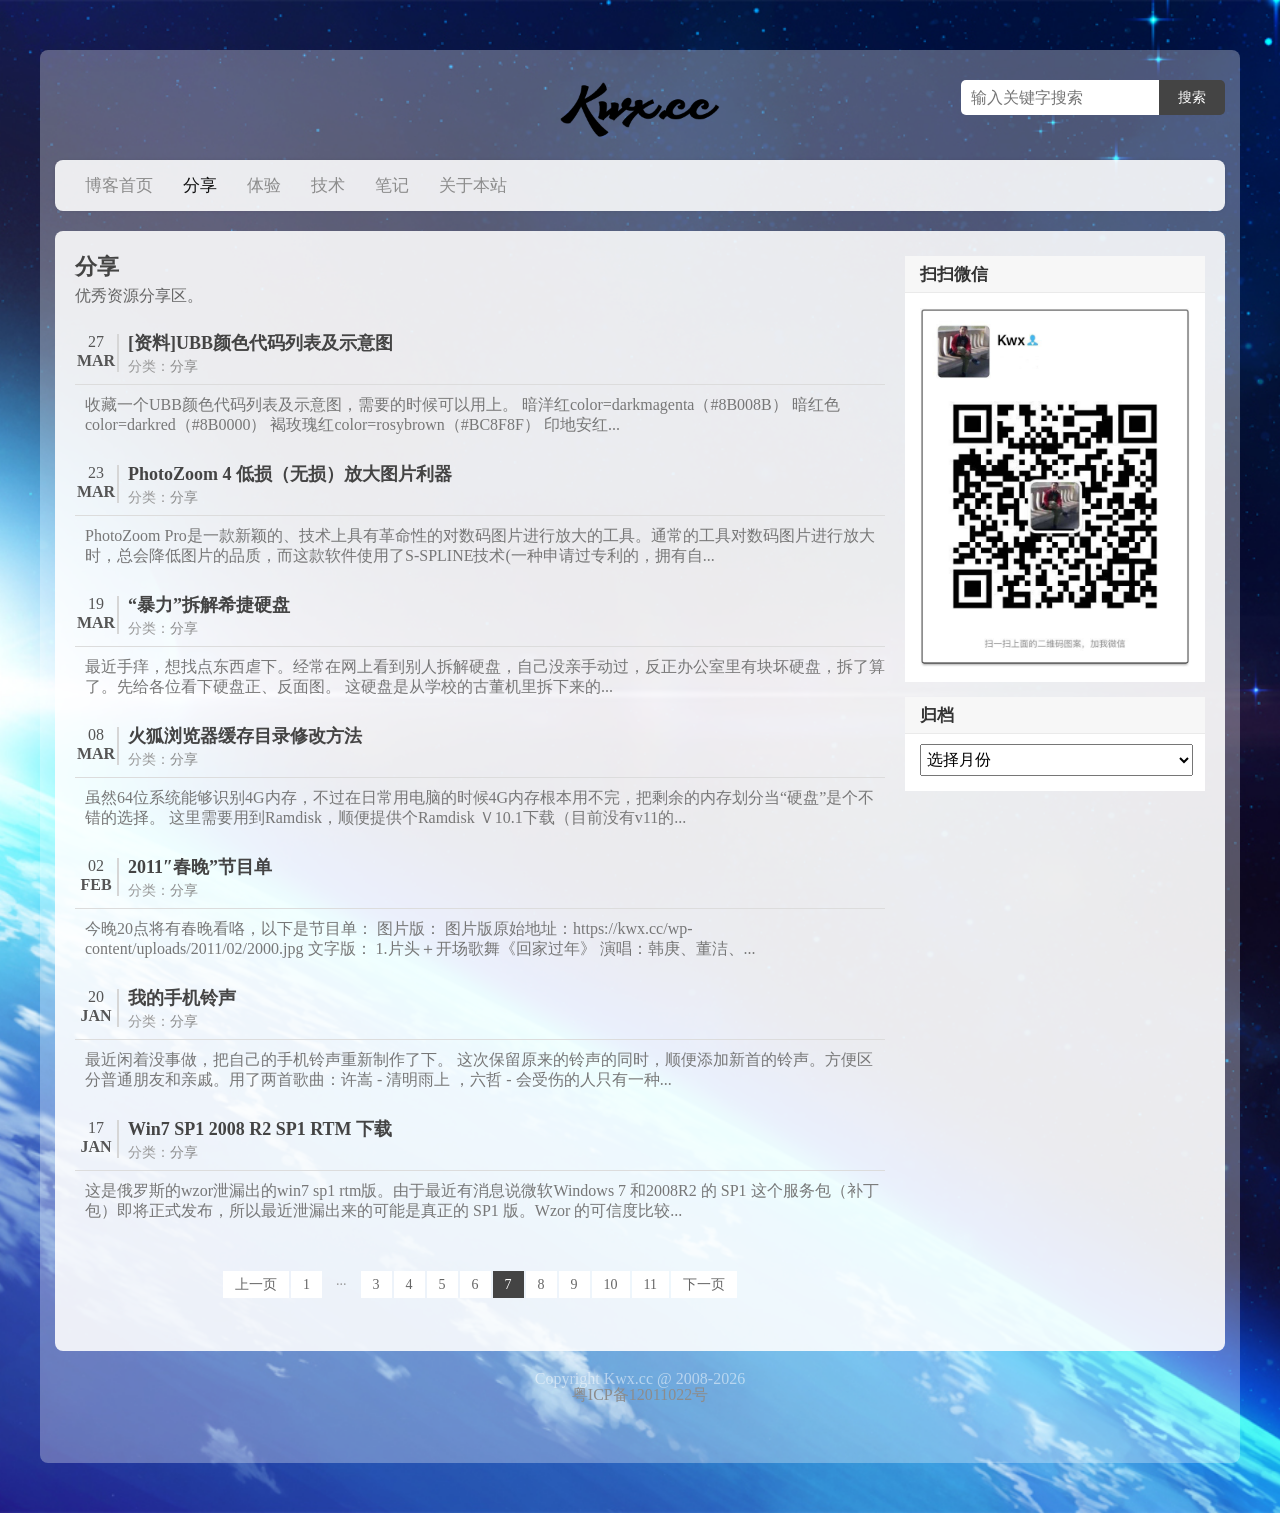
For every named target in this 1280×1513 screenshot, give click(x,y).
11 (650, 1284)
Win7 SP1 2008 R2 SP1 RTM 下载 (260, 1129)
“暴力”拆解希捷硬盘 (209, 605)
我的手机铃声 (182, 998)
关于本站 (473, 185)
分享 (200, 185)
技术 (328, 185)
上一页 (256, 1284)
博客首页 (119, 185)
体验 (264, 185)
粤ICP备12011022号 (640, 1394)
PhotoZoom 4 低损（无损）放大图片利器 (290, 474)
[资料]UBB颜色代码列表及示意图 (260, 343)
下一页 (704, 1284)
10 (611, 1284)
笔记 (392, 185)
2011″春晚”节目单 (200, 867)
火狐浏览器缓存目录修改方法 (245, 736)
